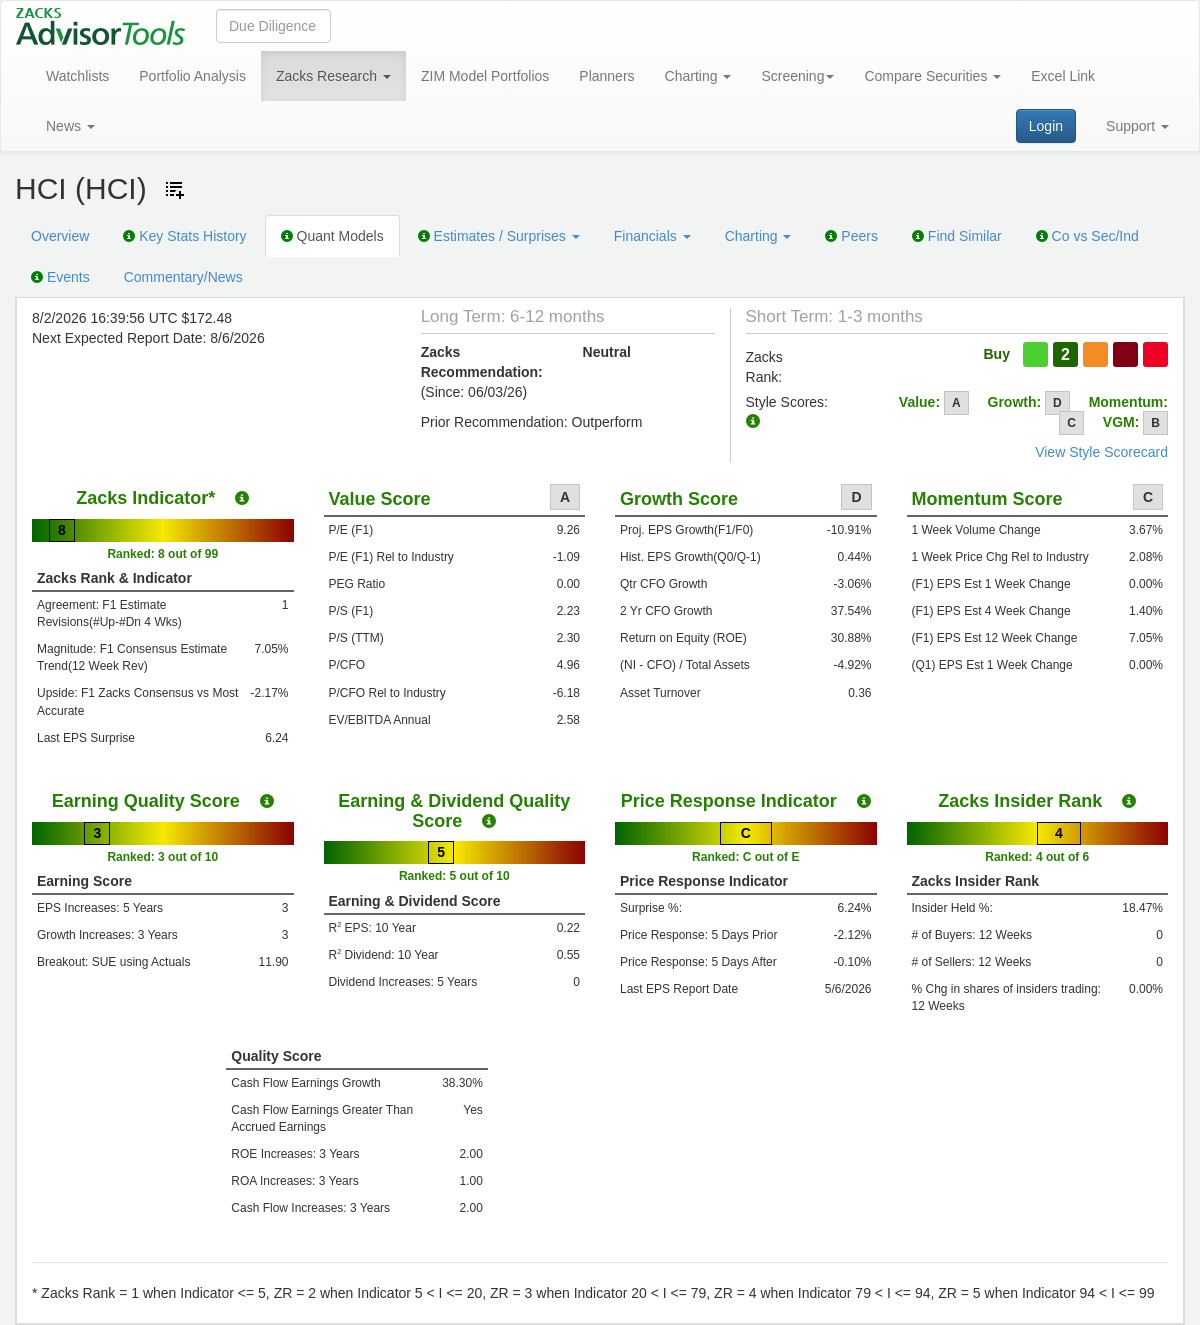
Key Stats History (184, 236)
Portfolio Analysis (192, 76)
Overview (60, 236)
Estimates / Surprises (499, 236)
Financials (652, 236)
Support (1137, 126)
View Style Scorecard (1101, 452)
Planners (606, 76)
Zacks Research (333, 76)
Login (1046, 126)
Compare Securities (932, 76)
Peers (851, 236)
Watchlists (77, 76)
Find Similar (957, 236)
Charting (698, 76)
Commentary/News (183, 277)
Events (60, 277)
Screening (797, 76)
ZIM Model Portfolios (485, 76)
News (70, 126)
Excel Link (1063, 76)
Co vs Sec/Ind (1087, 236)
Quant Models (332, 236)
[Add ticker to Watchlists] (175, 190)
